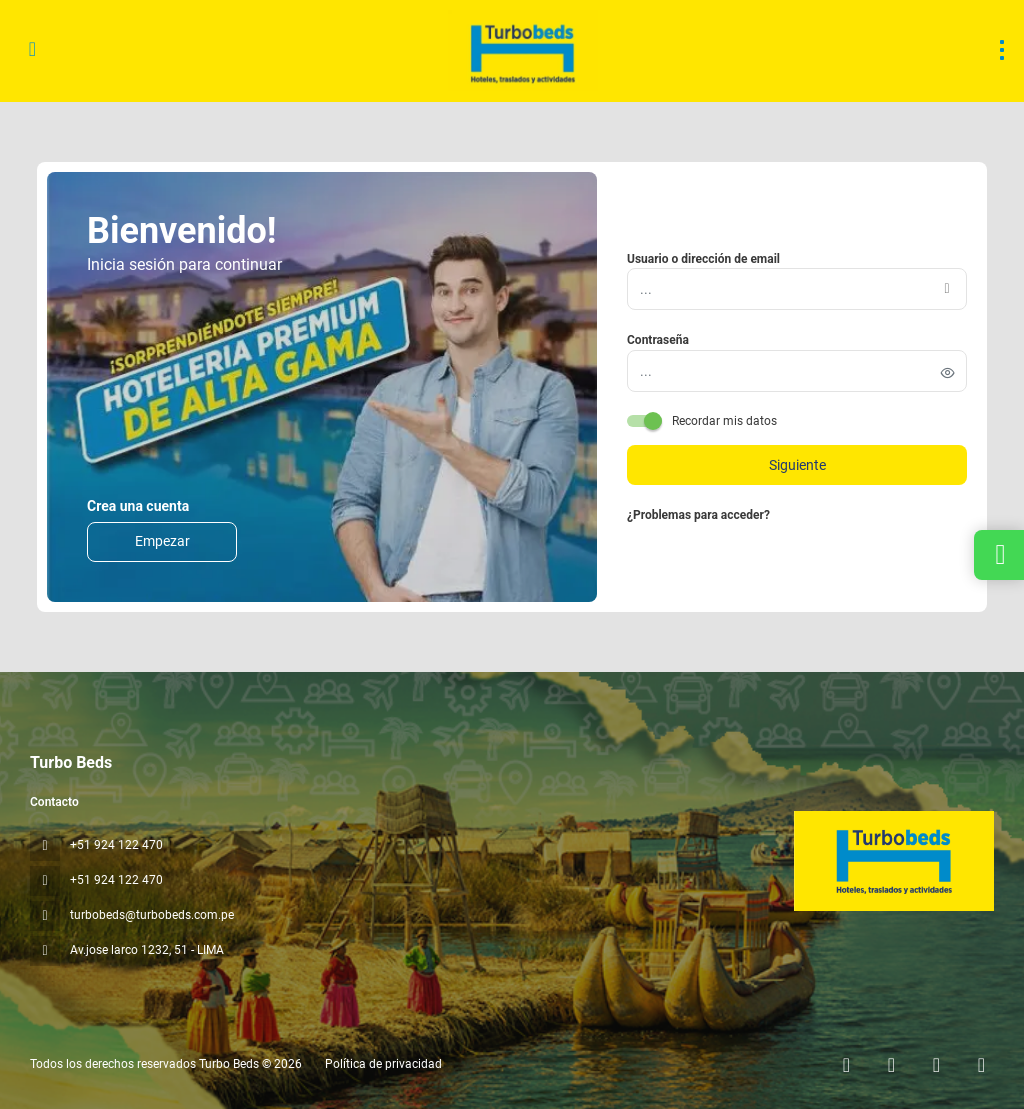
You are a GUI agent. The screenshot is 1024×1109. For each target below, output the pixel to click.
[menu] (1002, 50)
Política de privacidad (383, 1064)
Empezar (162, 541)
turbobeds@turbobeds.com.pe (152, 915)
